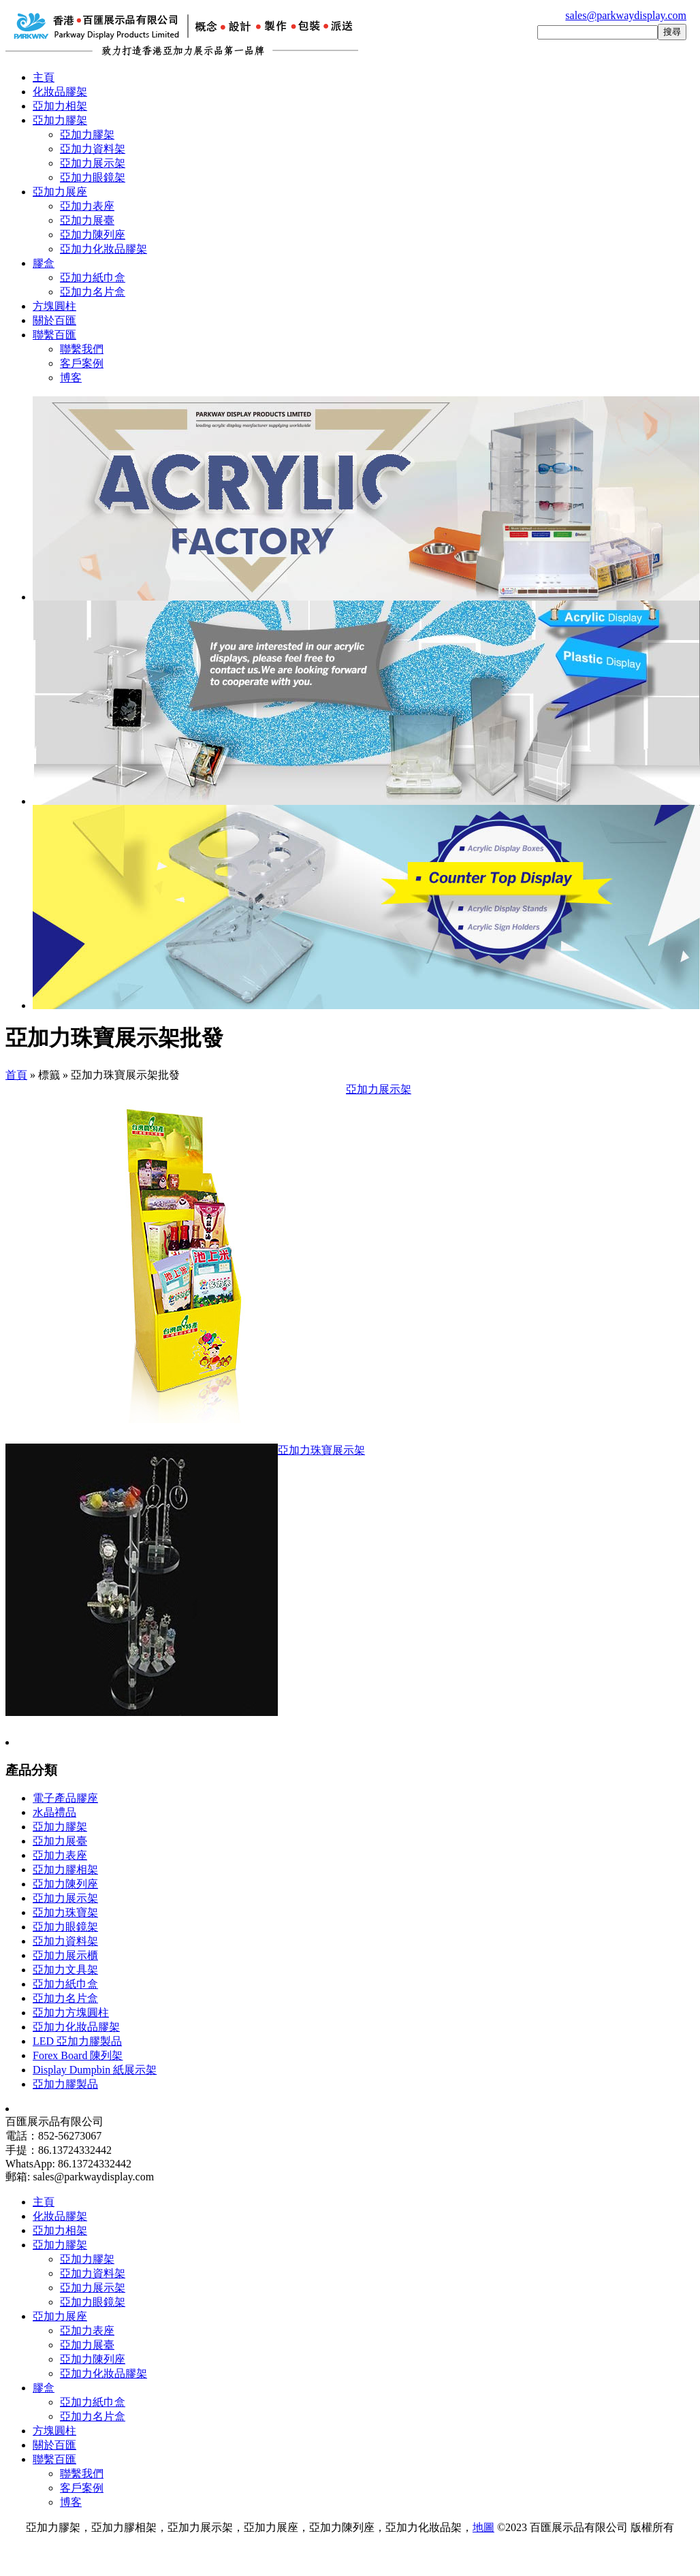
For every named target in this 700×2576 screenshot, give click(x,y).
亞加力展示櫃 (65, 1955)
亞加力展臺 (87, 220)
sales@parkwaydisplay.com (625, 15)
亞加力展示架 (92, 163)
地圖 (483, 2527)
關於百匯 (54, 320)
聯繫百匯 (54, 334)
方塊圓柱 (54, 306)
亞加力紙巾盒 (92, 277)
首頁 (16, 1075)
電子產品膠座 (65, 1798)
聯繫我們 (82, 349)
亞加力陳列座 (92, 234)
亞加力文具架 (65, 1969)
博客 (71, 377)
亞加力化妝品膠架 (103, 249)
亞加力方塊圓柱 (71, 2012)
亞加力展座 (60, 191)
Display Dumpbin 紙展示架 (95, 2070)
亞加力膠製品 (65, 2084)
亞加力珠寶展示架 (321, 1450)
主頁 (43, 77)
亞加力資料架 (92, 149)
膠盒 (43, 263)
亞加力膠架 (60, 120)
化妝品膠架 (60, 91)
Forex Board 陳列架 (78, 2055)
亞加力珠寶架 (65, 1912)
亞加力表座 (87, 206)
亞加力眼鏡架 (92, 177)
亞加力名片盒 (92, 292)
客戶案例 (82, 363)
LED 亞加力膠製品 (77, 2041)
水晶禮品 (54, 1812)
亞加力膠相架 (65, 1869)
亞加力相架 (60, 106)
